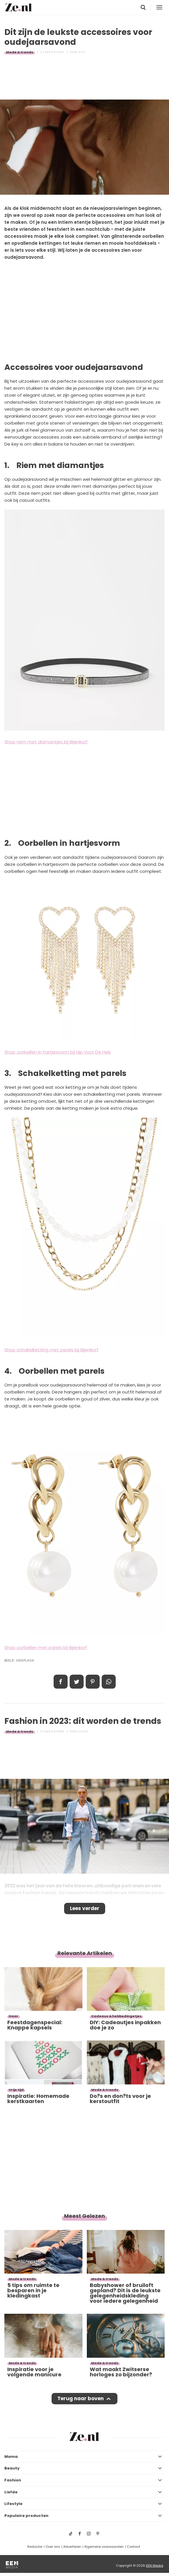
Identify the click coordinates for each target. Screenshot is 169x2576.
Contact (133, 2546)
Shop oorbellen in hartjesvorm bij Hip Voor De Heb (57, 1052)
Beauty (12, 2468)
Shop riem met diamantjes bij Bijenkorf (46, 742)
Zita (81, 52)
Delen (61, 1682)
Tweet (77, 1682)
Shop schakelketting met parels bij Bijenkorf (51, 1350)
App (109, 1682)
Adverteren (72, 2546)
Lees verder (84, 1908)
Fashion (12, 2480)
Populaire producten (26, 2515)
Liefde (10, 2492)
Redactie (34, 2546)
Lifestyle (13, 2503)
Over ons (52, 2546)
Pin (93, 1682)
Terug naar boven (80, 2398)
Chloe (83, 1731)
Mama (11, 2456)
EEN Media (154, 2565)
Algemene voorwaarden (104, 2546)
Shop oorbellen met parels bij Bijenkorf (45, 1647)
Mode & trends (19, 52)
